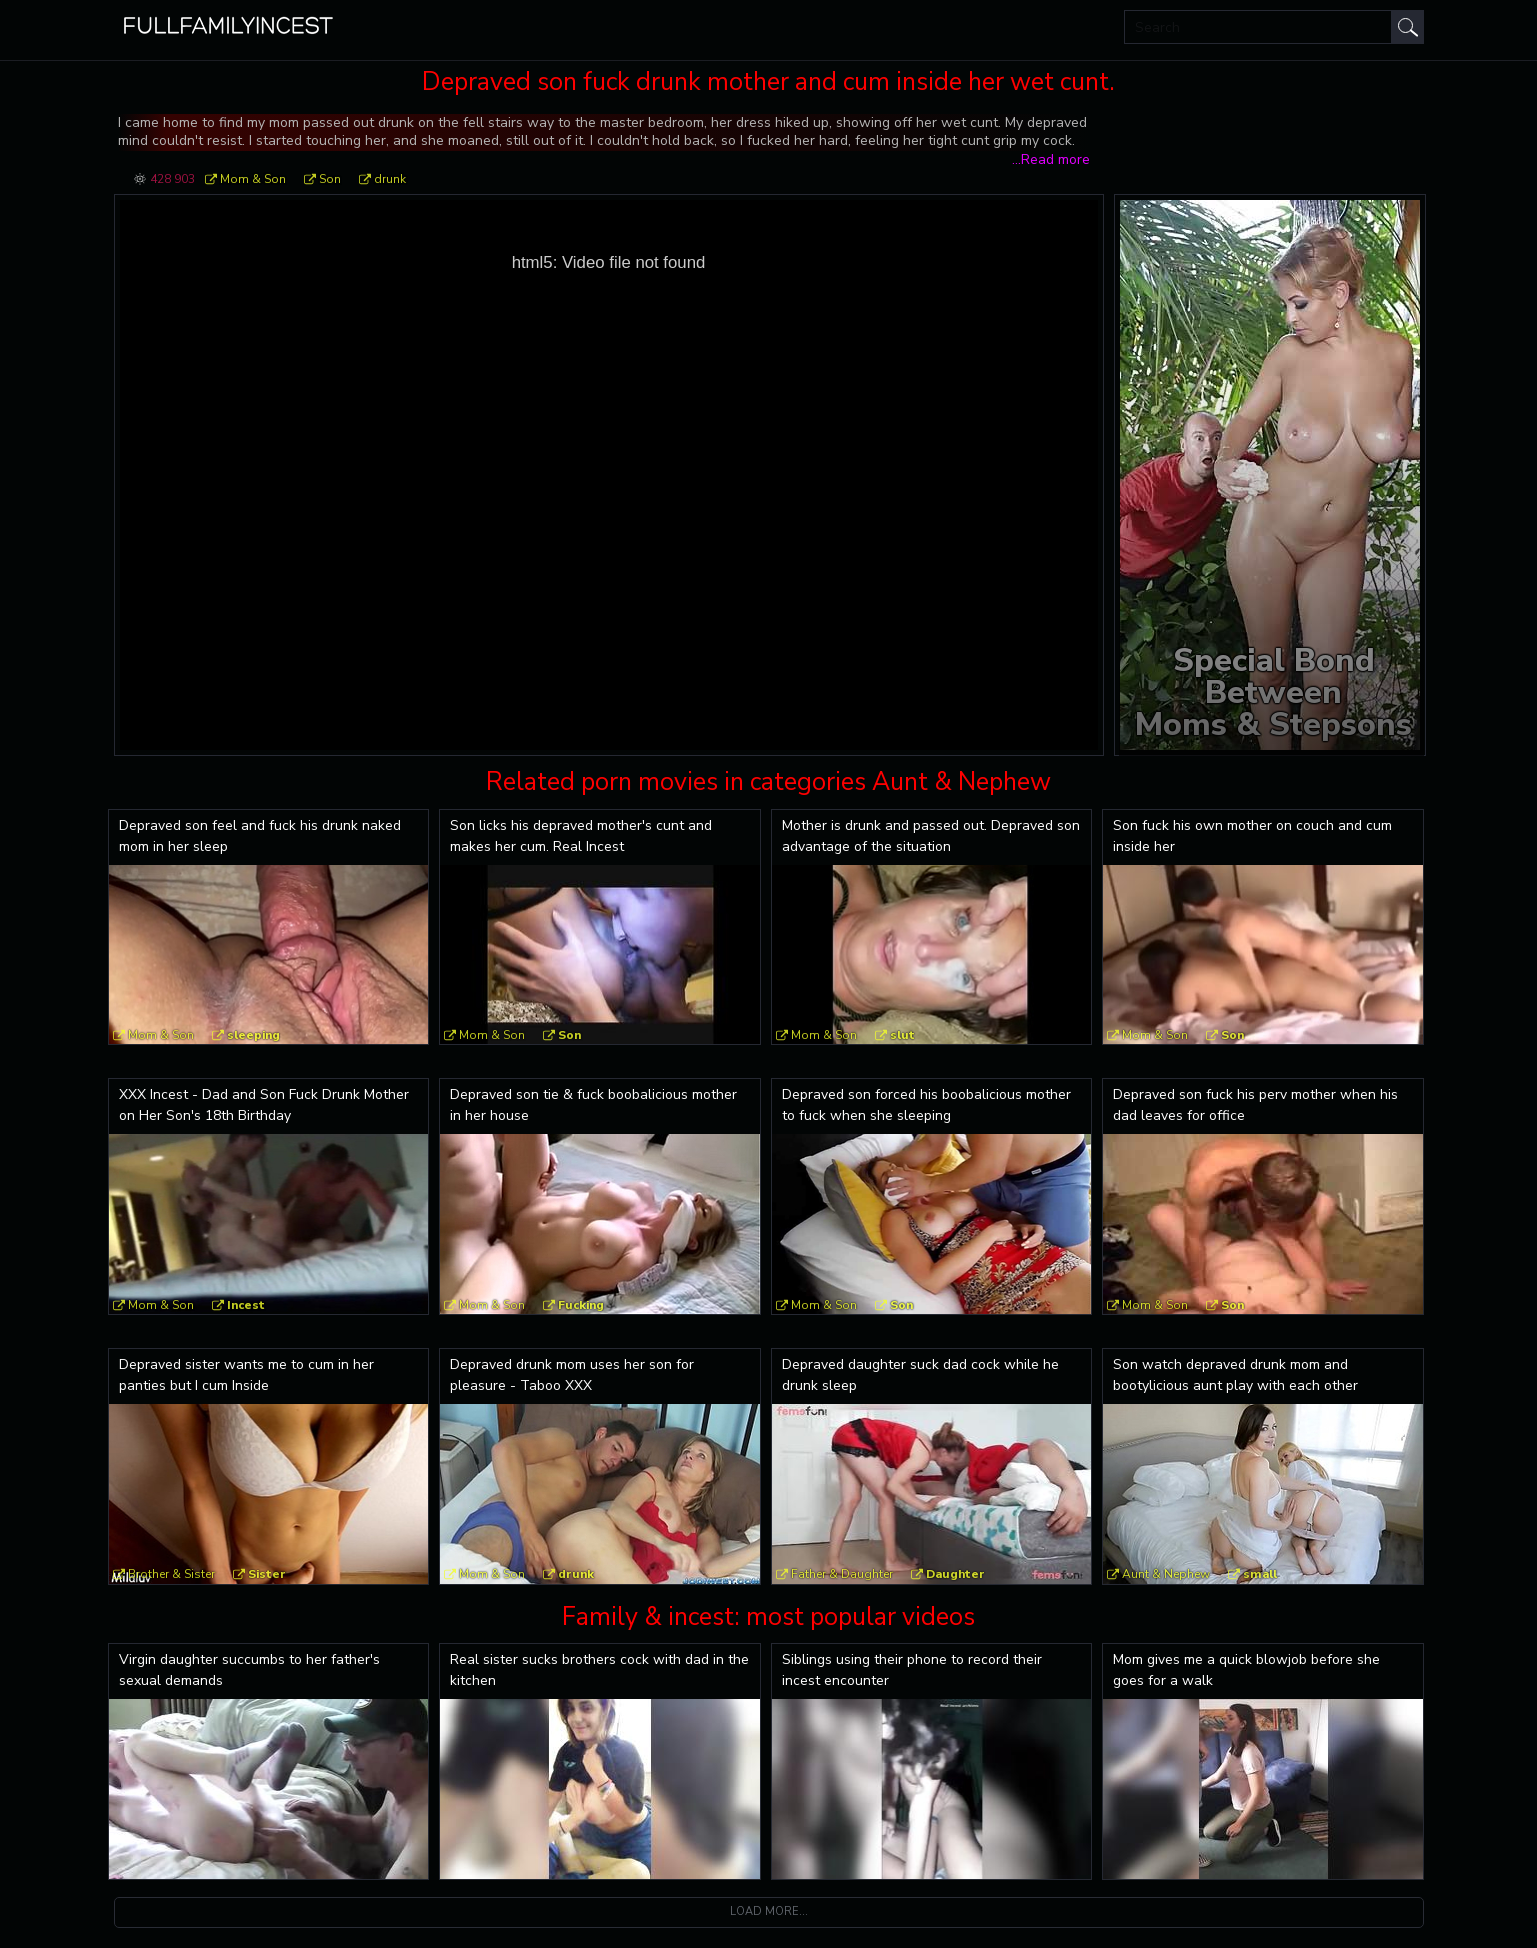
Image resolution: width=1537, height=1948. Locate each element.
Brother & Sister (171, 1574)
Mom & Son (253, 179)
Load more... (769, 1911)
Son (330, 179)
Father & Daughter (842, 1574)
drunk (390, 179)
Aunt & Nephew (1166, 1574)
